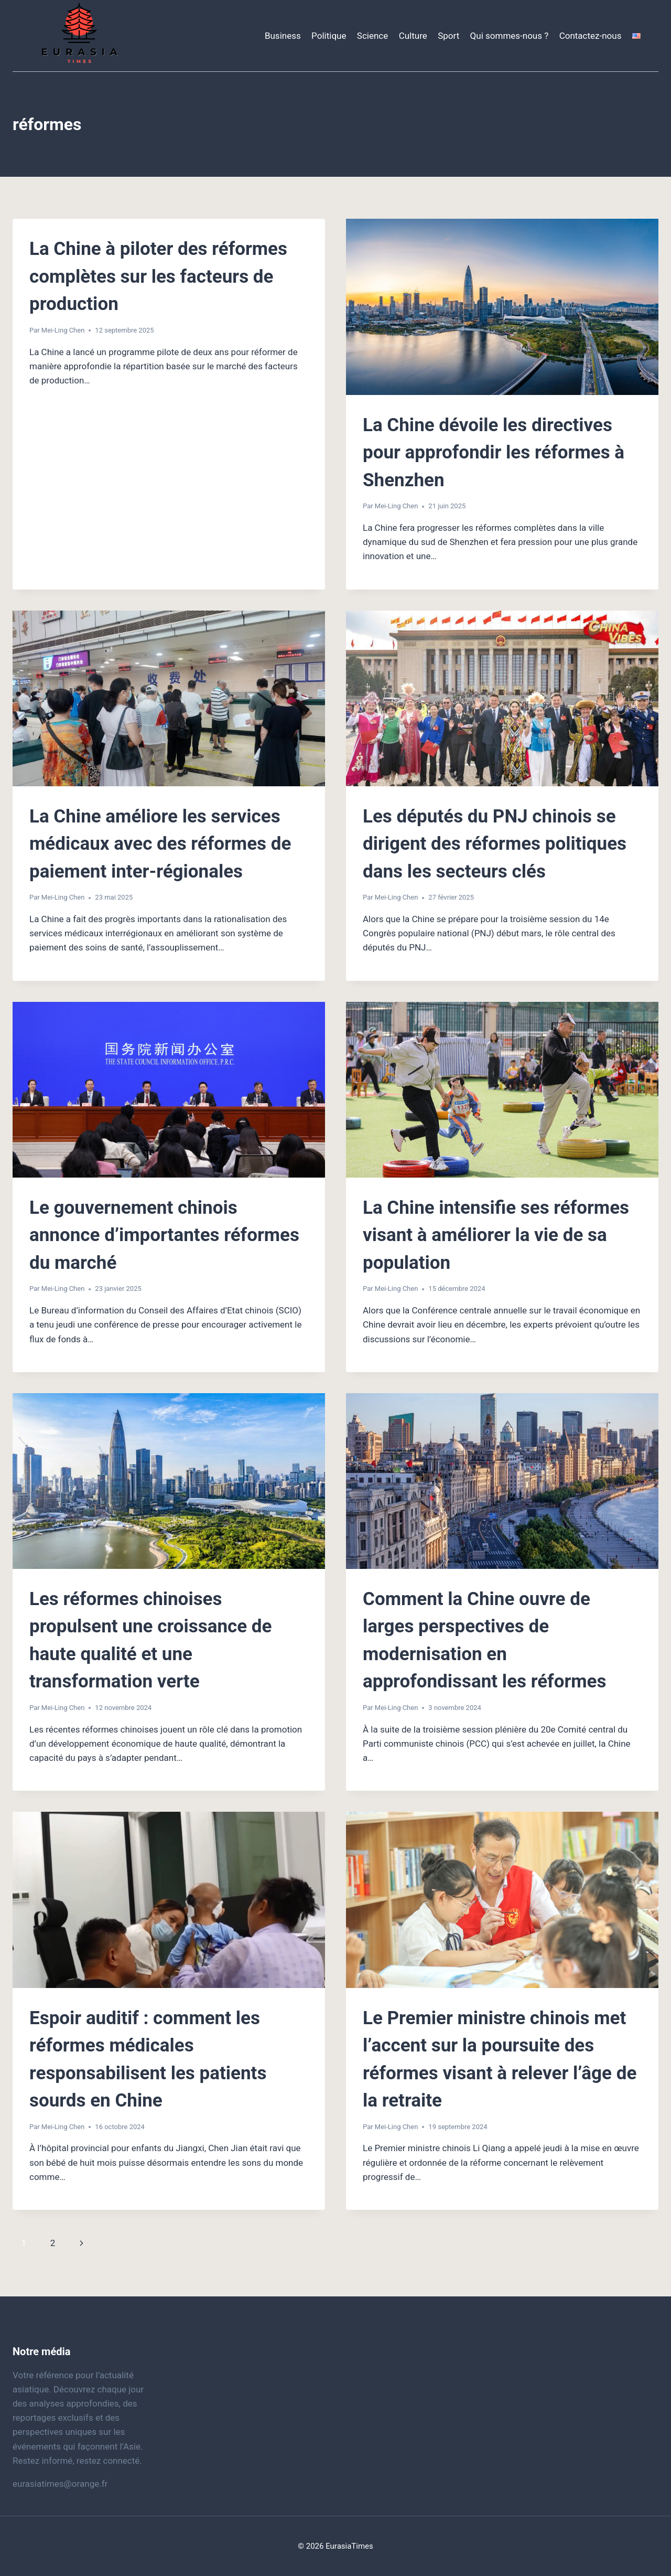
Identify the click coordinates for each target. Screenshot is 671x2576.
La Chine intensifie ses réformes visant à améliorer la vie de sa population (496, 1235)
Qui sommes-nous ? (509, 35)
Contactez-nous (590, 35)
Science (372, 35)
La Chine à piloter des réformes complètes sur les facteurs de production (158, 276)
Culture (413, 35)
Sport (448, 35)
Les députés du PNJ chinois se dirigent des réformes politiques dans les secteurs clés (494, 844)
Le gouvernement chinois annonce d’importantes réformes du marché (164, 1235)
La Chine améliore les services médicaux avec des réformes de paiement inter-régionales (160, 844)
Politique (328, 35)
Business (283, 35)
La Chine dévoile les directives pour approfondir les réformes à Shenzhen (493, 452)
